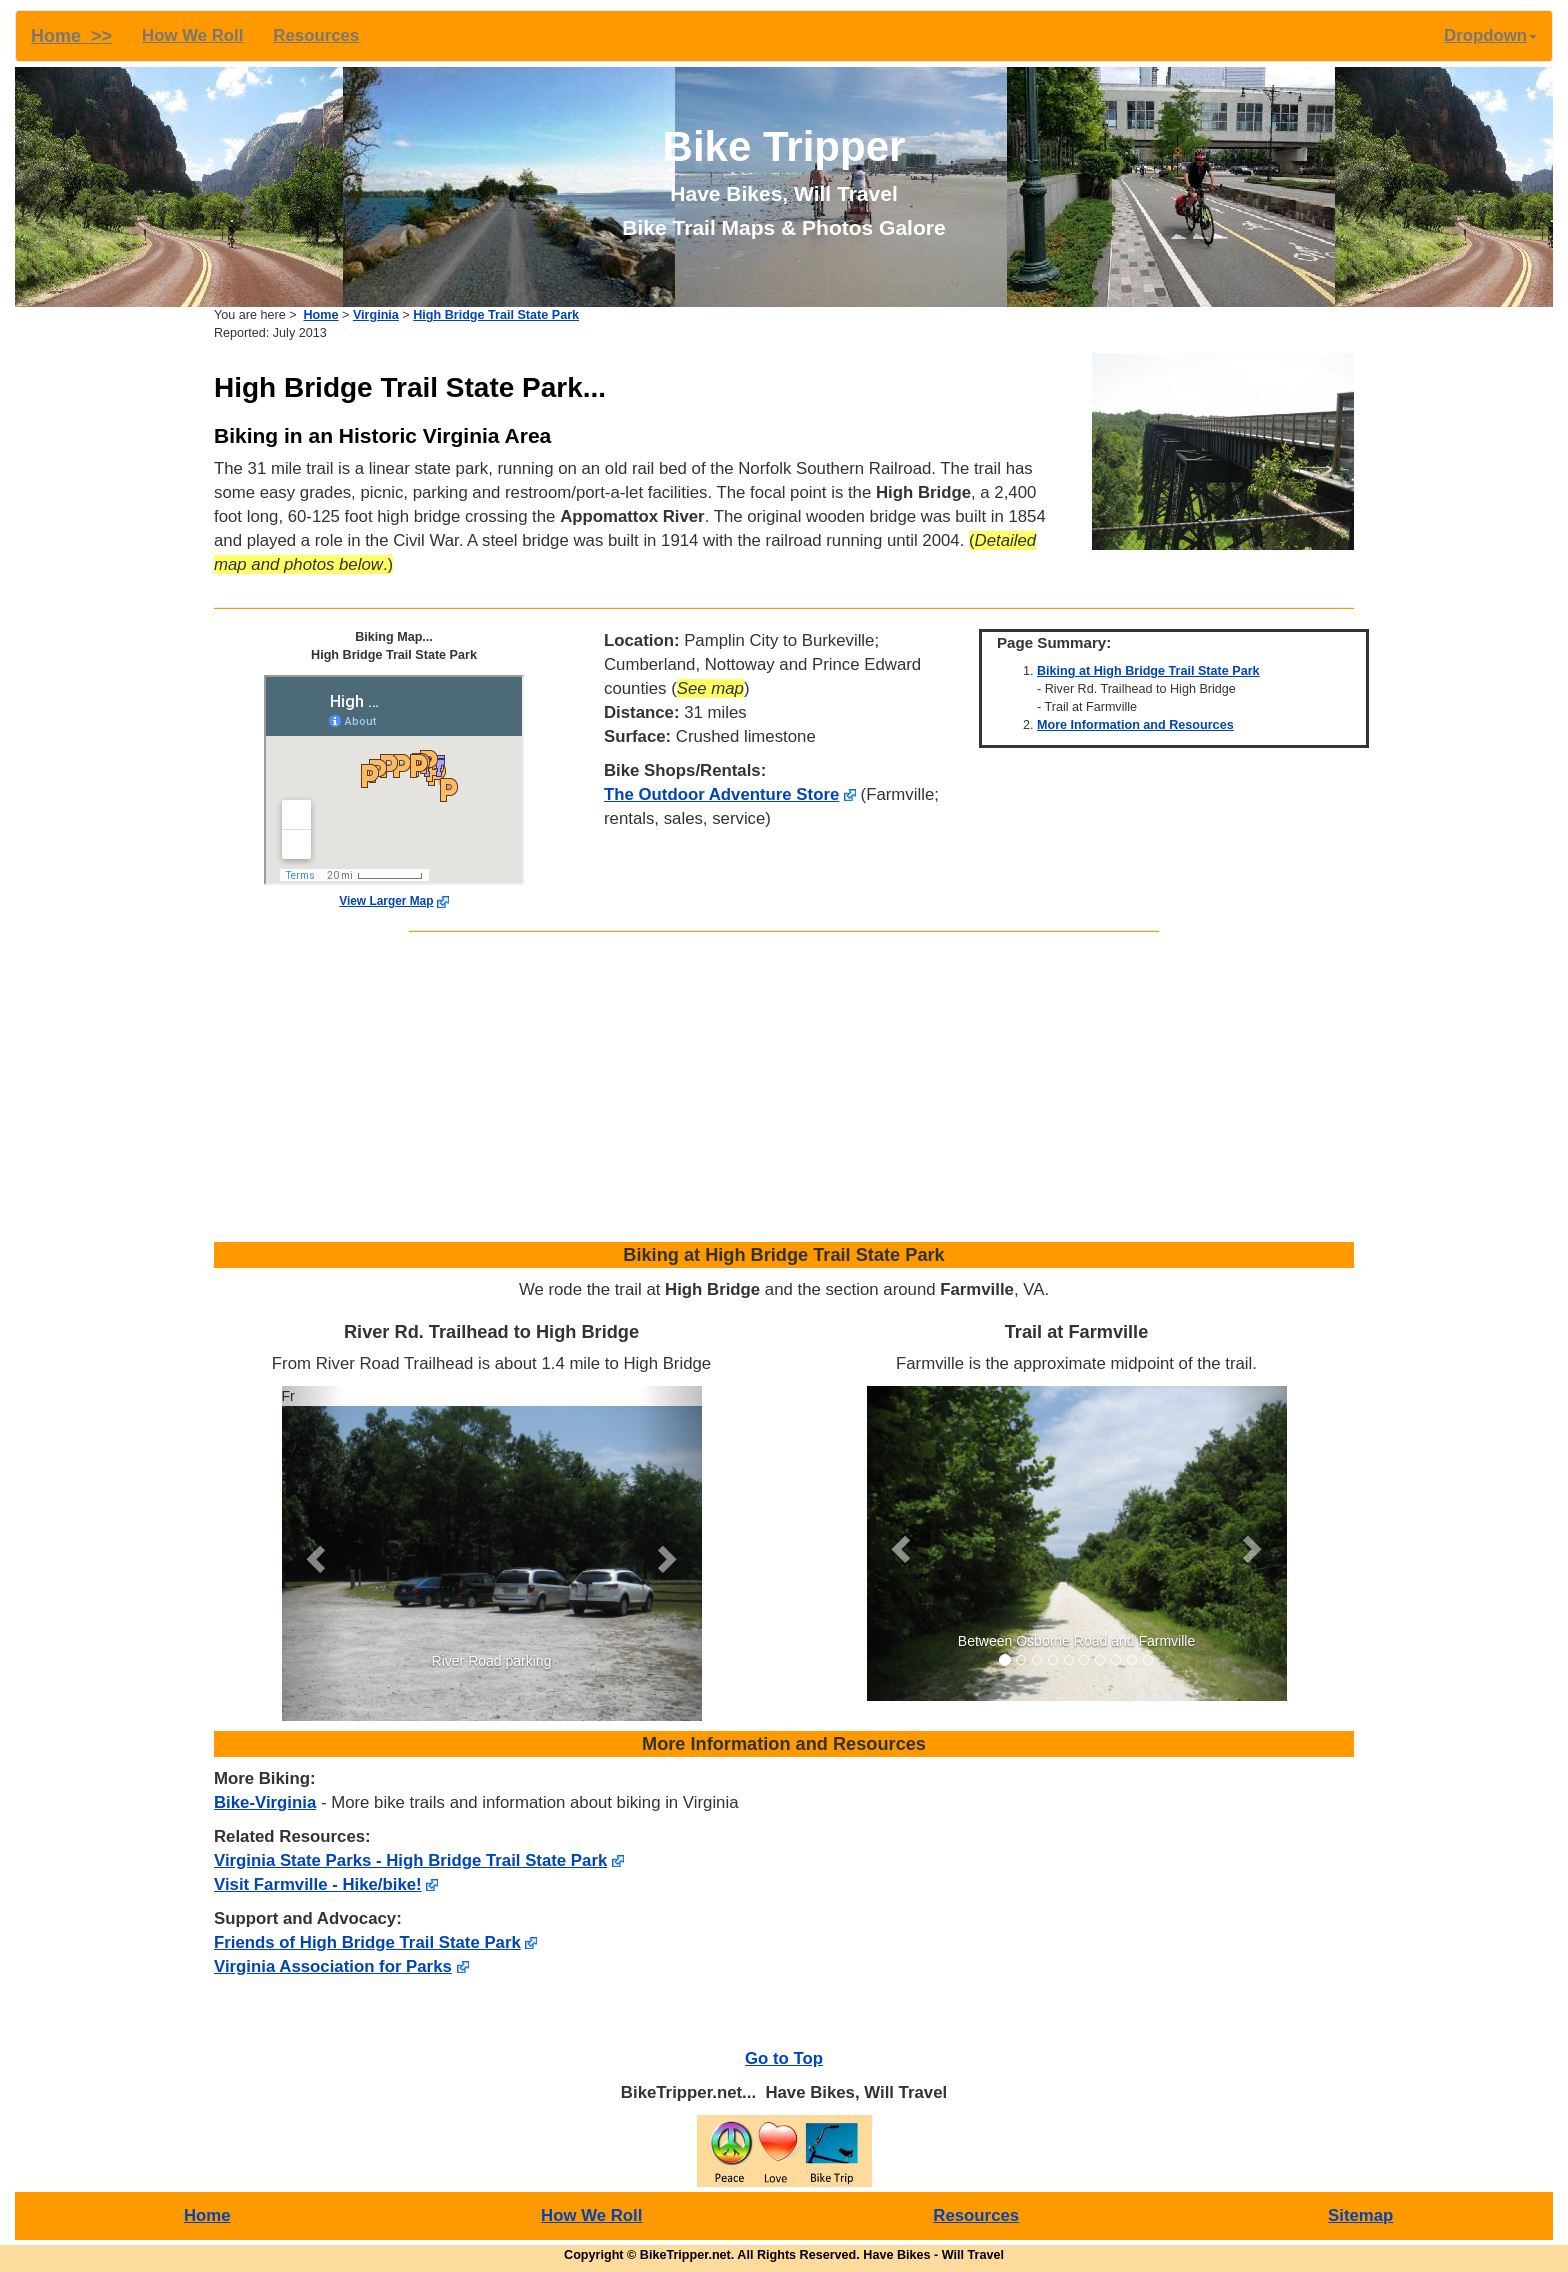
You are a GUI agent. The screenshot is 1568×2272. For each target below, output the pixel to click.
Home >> (71, 36)
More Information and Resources (1135, 725)
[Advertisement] (784, 1092)
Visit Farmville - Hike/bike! (318, 1884)
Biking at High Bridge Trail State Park (1148, 671)
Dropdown (1490, 35)
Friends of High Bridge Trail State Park (367, 1942)
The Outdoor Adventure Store (721, 794)
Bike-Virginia (265, 1802)
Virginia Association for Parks (333, 1966)
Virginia (376, 315)
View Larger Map (386, 901)
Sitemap (1360, 2215)
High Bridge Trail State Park (496, 315)
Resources (316, 35)
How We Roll (192, 35)
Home (321, 315)
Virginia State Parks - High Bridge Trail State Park (410, 1860)
